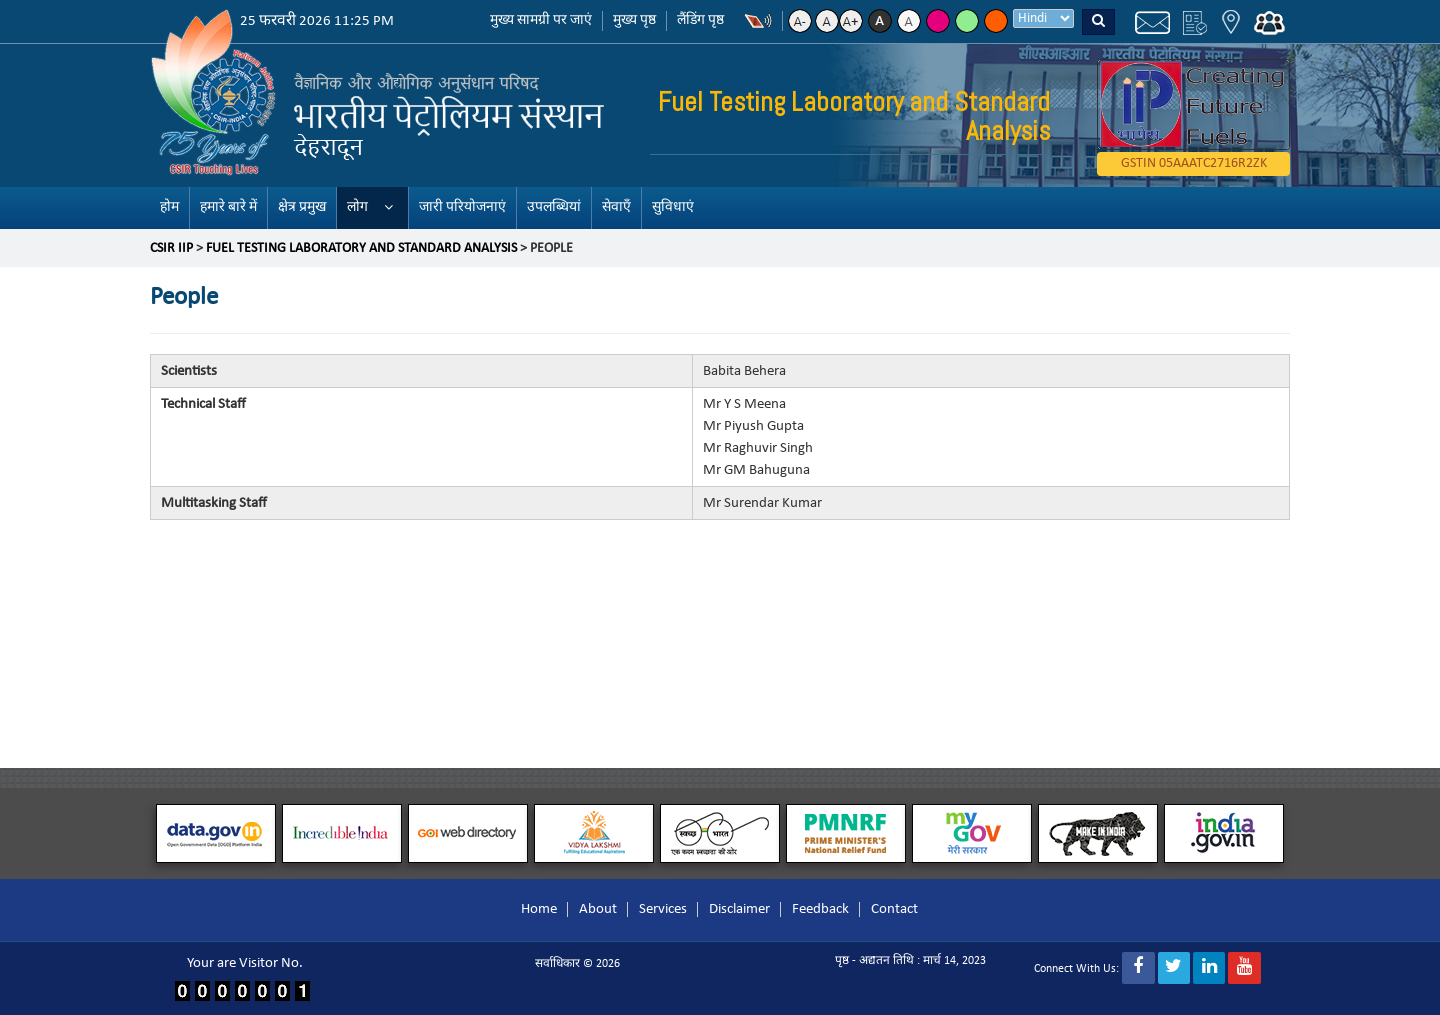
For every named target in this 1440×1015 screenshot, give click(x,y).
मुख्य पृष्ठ (634, 20)
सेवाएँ (616, 207)
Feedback (820, 909)
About (598, 909)
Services (663, 909)
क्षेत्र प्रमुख (302, 207)
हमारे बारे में (228, 207)
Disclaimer (739, 909)
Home (539, 909)
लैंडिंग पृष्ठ (700, 20)
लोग (357, 207)
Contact (894, 909)
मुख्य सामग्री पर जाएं (541, 20)
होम (169, 207)
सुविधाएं (673, 207)
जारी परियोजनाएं (462, 207)
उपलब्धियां (554, 207)
